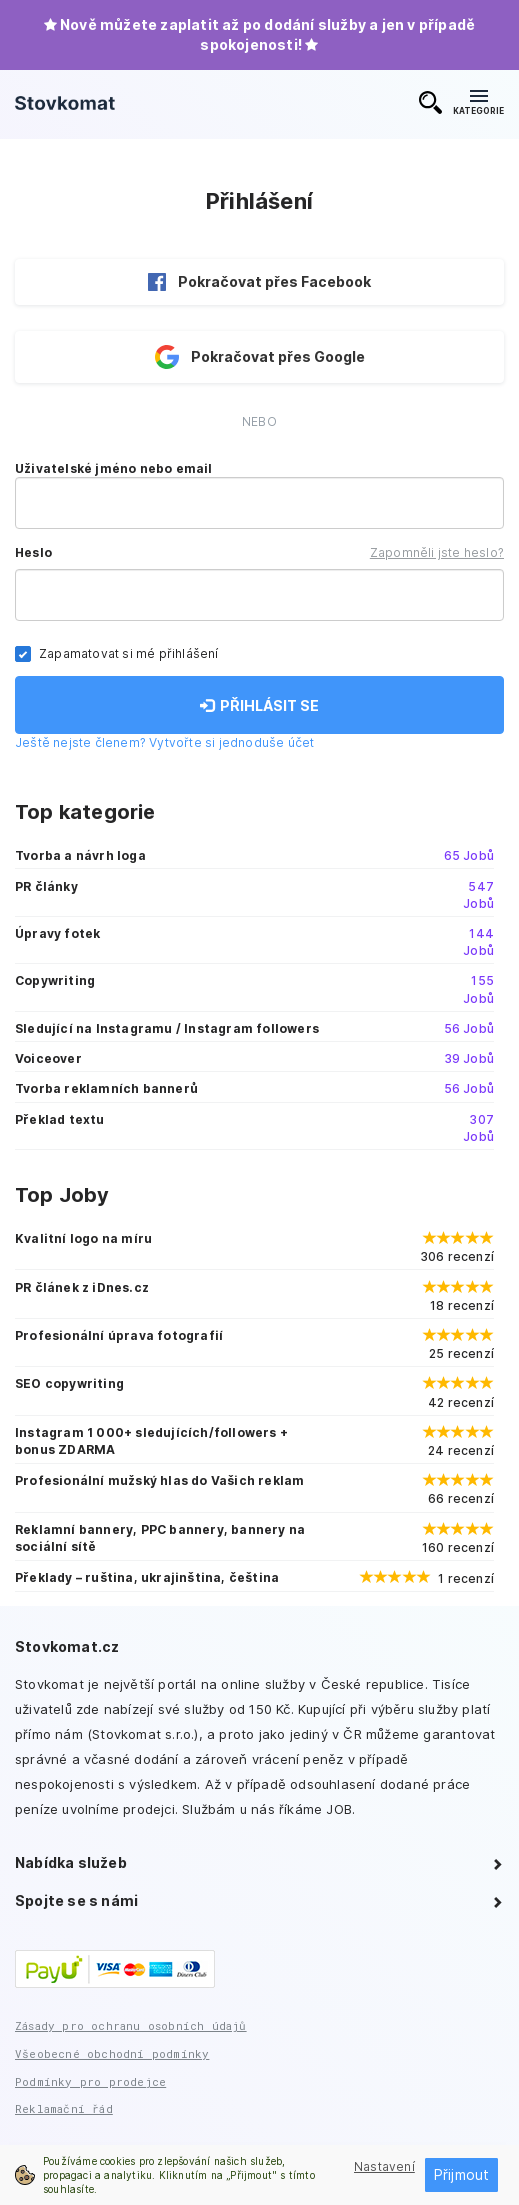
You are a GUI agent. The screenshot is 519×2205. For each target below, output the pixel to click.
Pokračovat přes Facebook (259, 282)
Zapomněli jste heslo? (437, 552)
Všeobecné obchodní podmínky (112, 2053)
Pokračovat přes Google (260, 357)
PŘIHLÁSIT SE (259, 705)
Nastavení (384, 2166)
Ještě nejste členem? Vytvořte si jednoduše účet (164, 742)
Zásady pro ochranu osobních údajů (131, 2025)
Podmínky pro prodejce (90, 2081)
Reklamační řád (64, 2108)
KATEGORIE (478, 103)
